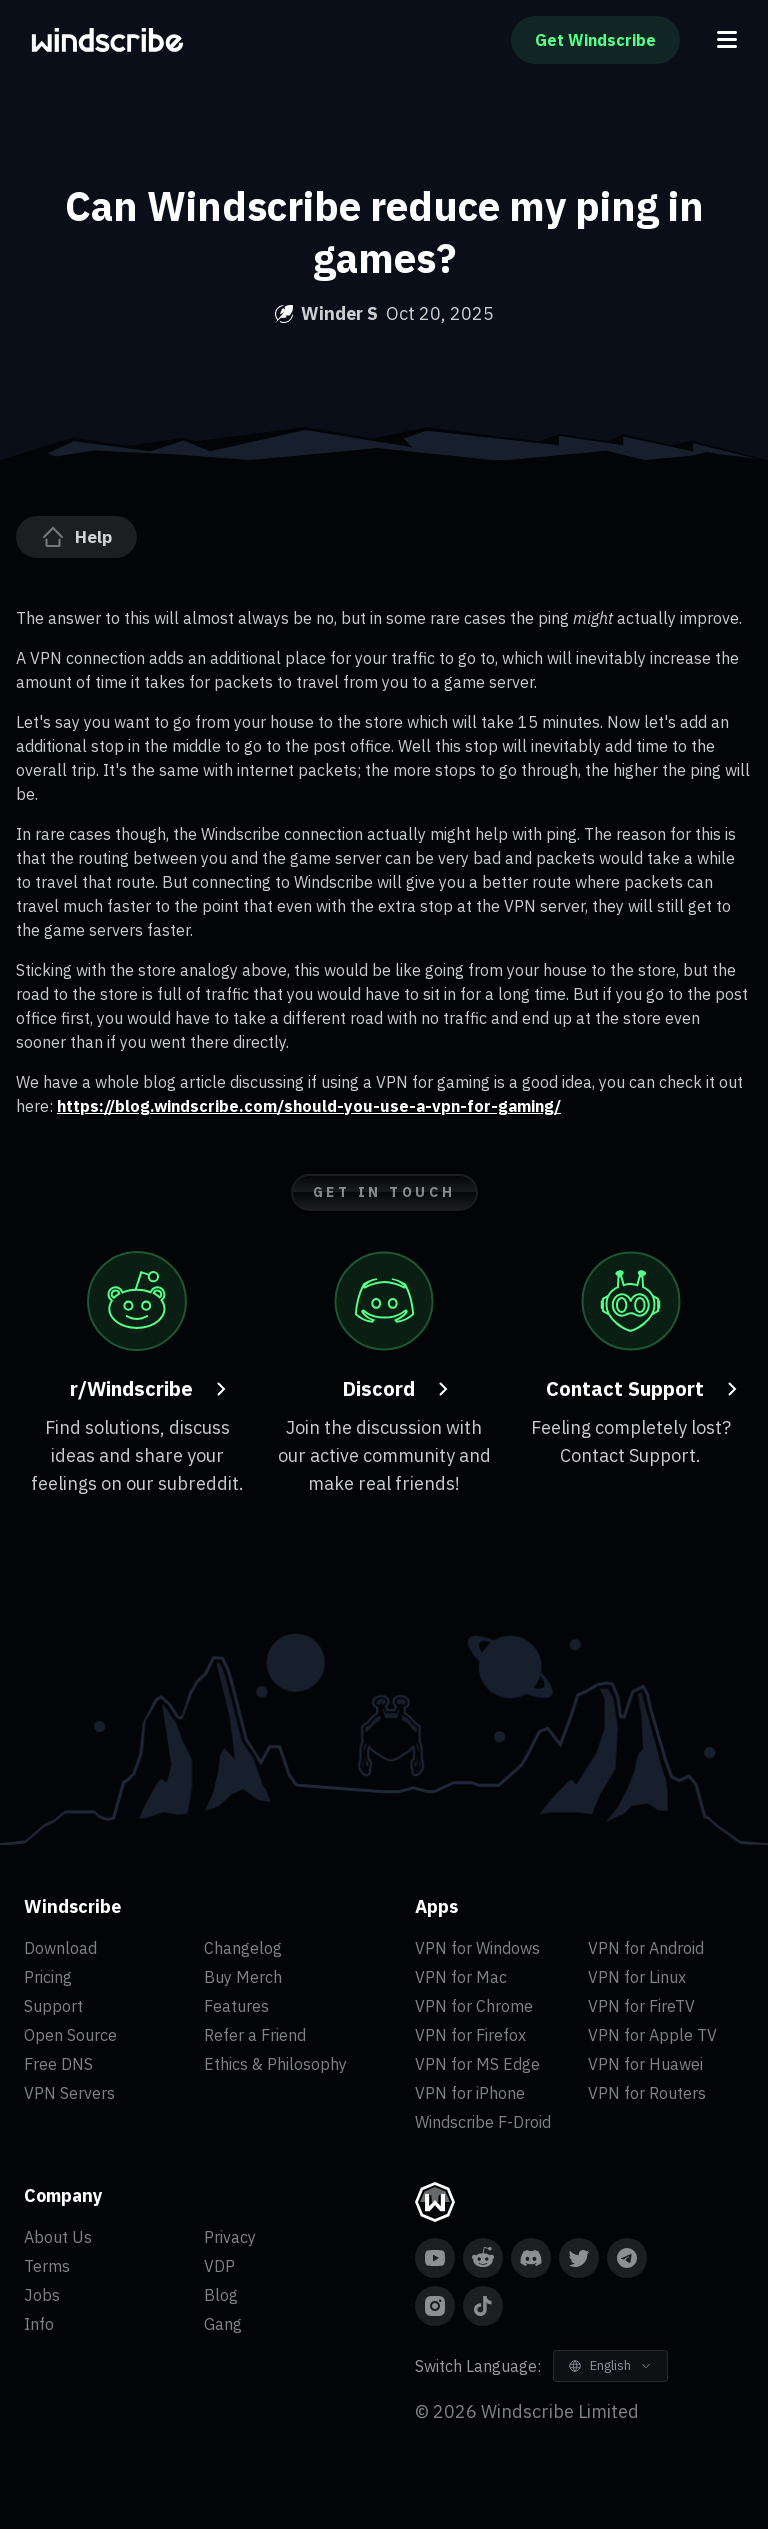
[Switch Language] (610, 2366)
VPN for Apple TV (652, 2035)
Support (53, 2006)
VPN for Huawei (645, 2064)
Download (60, 1948)
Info (39, 2324)
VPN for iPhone (470, 2093)
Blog (221, 2295)
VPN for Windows (477, 1948)
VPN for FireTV (641, 2006)
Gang (223, 2324)
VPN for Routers (647, 2093)
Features (236, 2006)
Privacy (230, 2237)
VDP (219, 2266)
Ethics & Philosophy (275, 2064)
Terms (47, 2266)
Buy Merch (243, 1977)
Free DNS (58, 2064)
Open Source (70, 2035)
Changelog (243, 1948)
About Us (58, 2237)
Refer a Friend (255, 2035)
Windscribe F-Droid (483, 2122)
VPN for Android (646, 1948)
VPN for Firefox (470, 2035)
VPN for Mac (461, 1977)
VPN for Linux (637, 1977)
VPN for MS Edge (477, 2064)
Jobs (42, 2295)
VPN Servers (69, 2093)
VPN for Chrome (474, 2006)
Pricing (48, 1977)
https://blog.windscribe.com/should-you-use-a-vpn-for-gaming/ (309, 1106)
